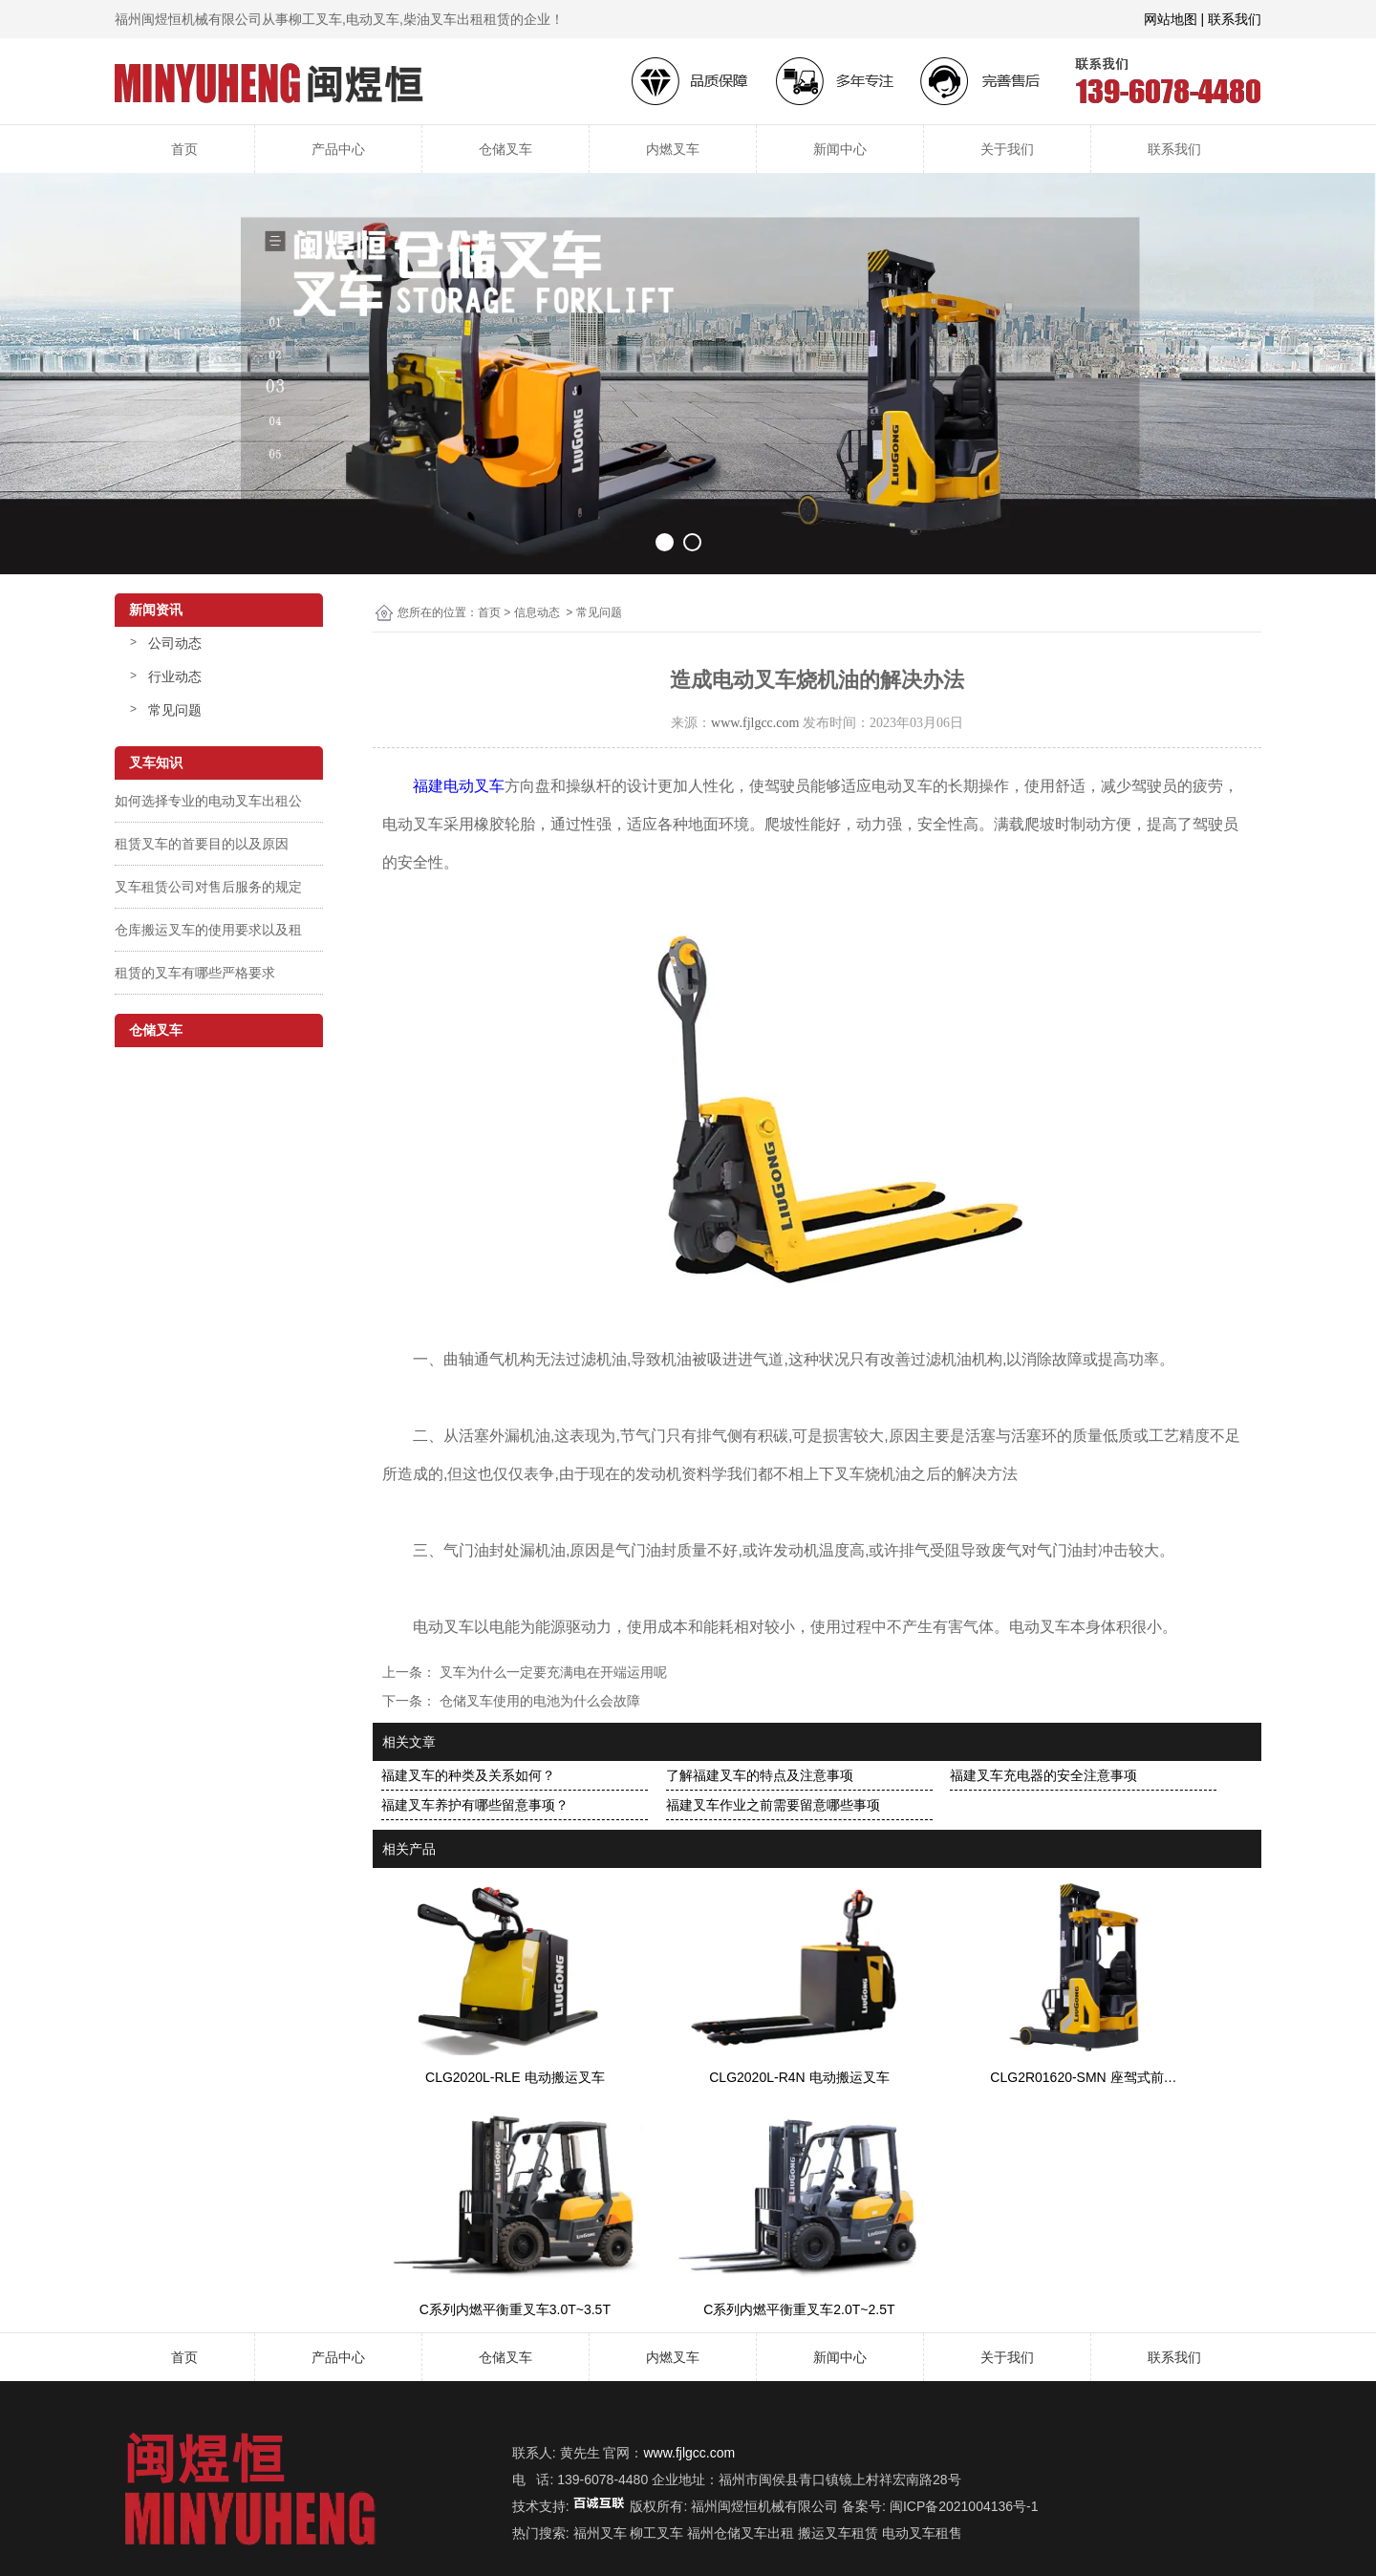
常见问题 (175, 710)
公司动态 (175, 643)
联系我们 (1174, 149)
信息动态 (537, 612)
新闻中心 (840, 149)
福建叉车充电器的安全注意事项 (1043, 1775)
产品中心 (338, 149)
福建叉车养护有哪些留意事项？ (475, 1805)
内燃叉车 (672, 149)
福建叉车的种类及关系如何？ (468, 1775)
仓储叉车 (505, 149)
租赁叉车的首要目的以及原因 (202, 843)
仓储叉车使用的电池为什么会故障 (538, 1700)
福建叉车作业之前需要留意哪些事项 (773, 1805)
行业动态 (175, 676)
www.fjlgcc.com (755, 723)
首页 (184, 149)
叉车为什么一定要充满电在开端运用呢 (551, 1672)
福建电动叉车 (459, 786)
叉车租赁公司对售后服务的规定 (208, 886)
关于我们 (1007, 149)
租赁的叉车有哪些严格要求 (195, 972)
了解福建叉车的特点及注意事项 (759, 1775)
